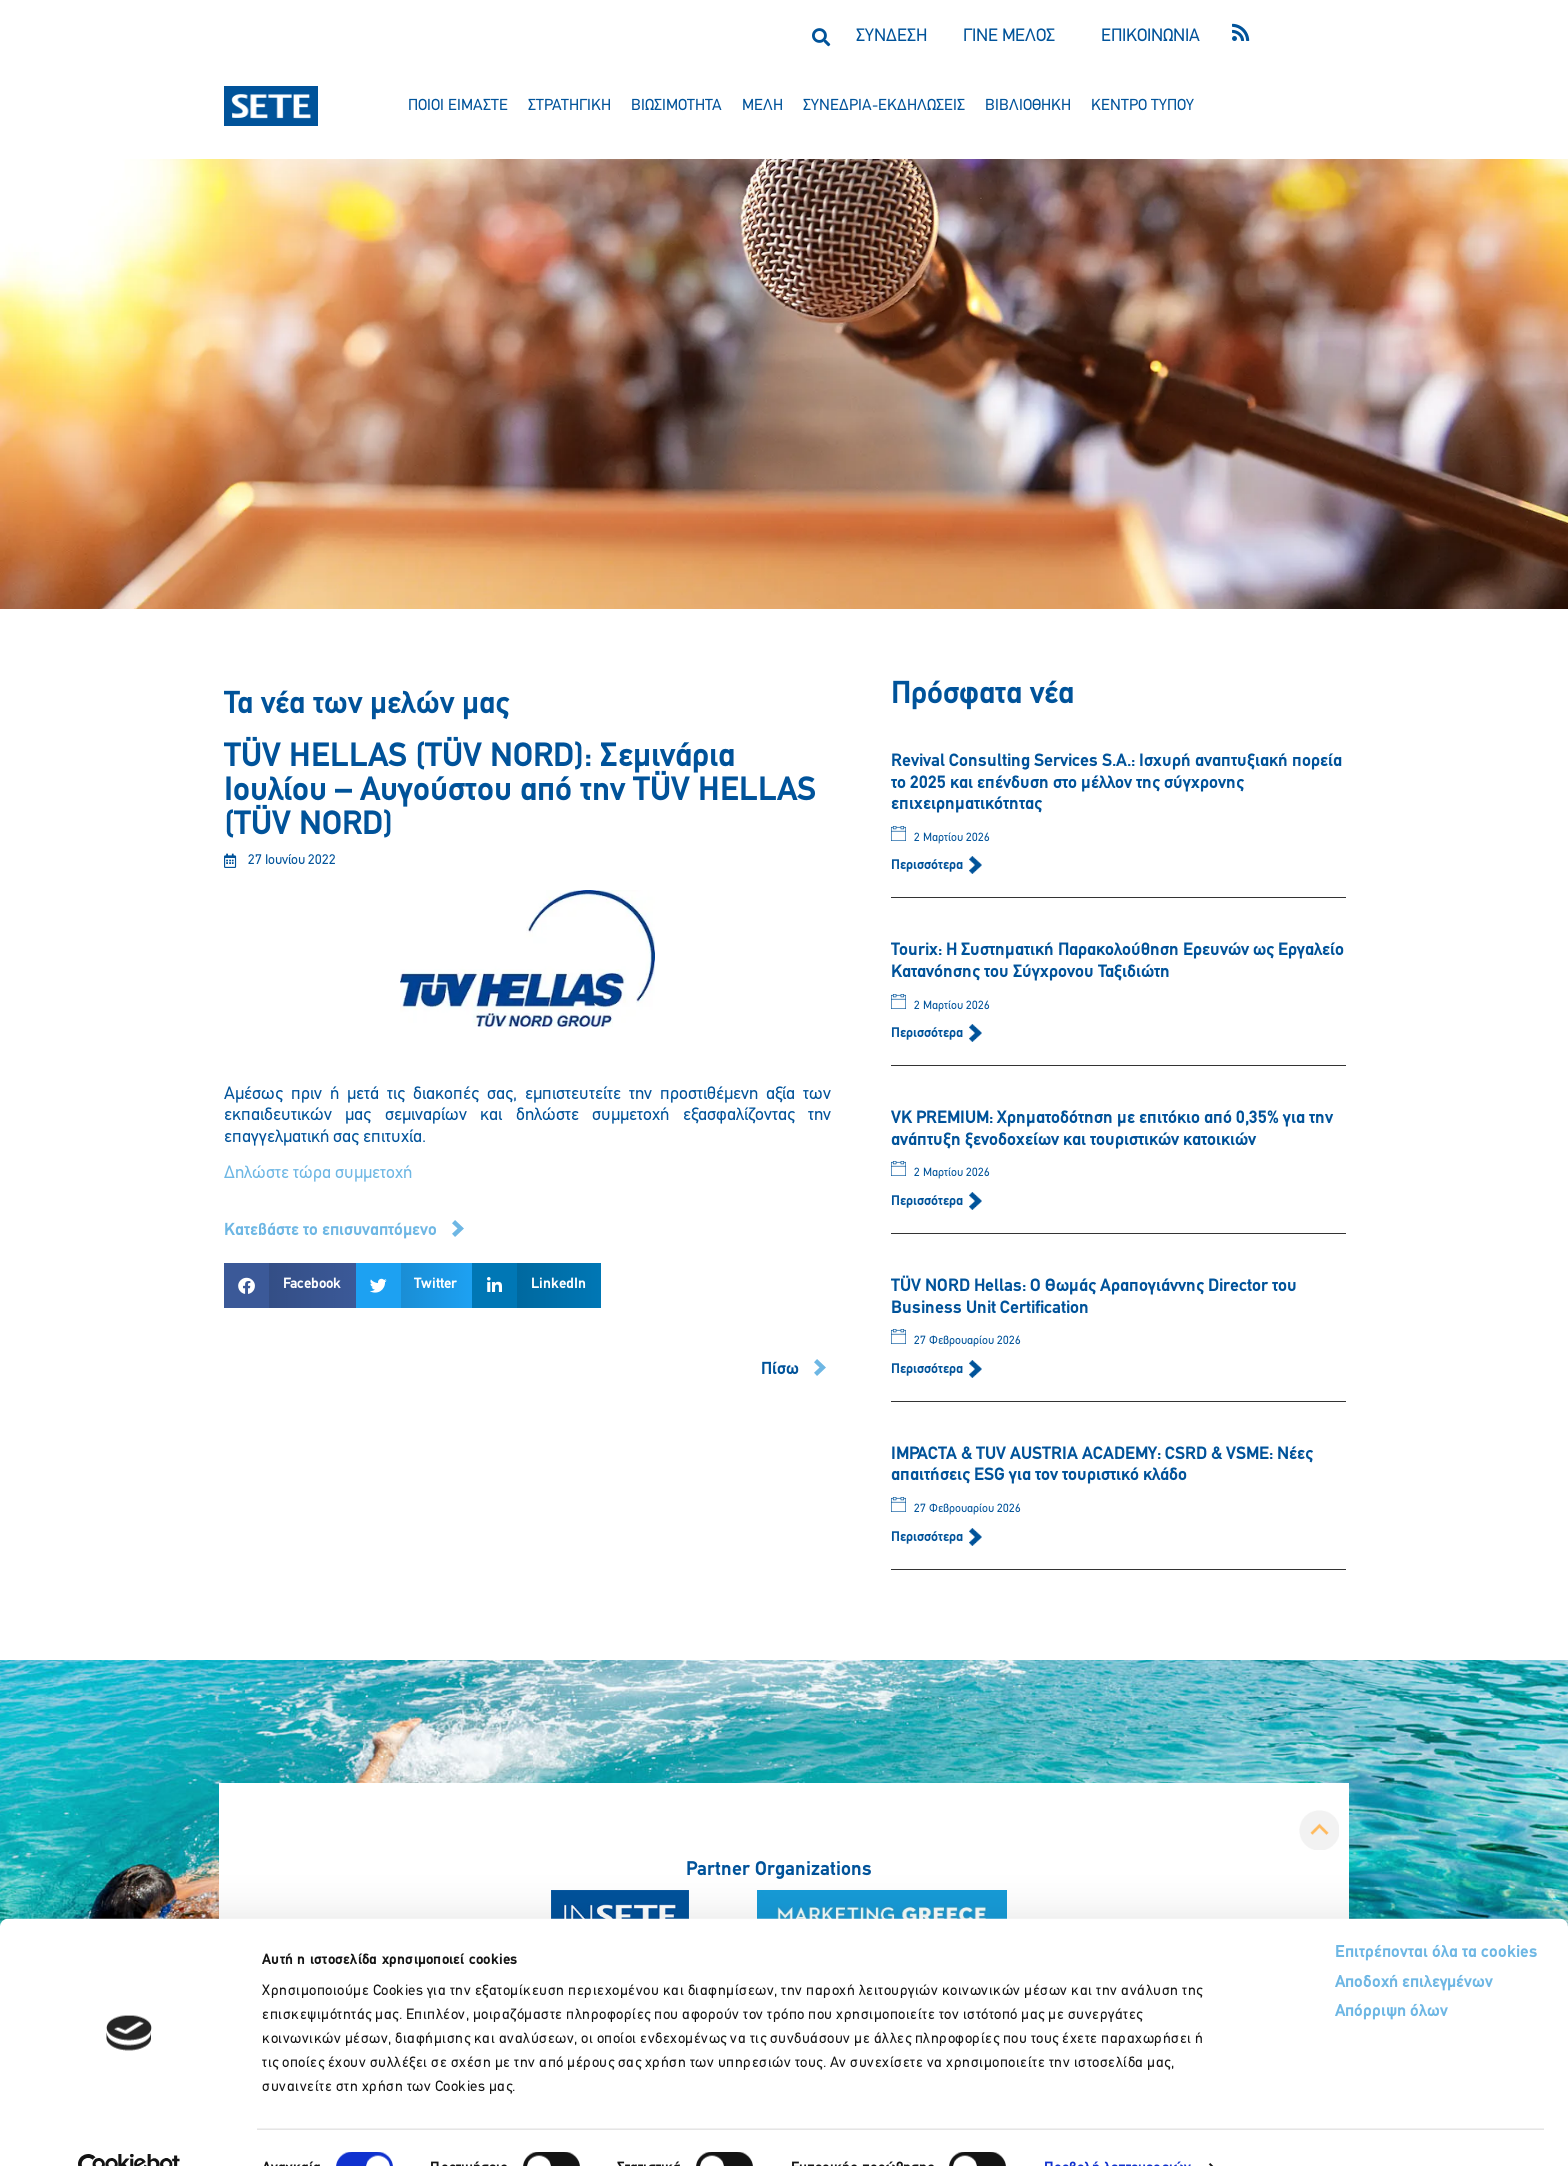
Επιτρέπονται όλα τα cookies (1360, 1911)
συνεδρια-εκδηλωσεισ (884, 106)
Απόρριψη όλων (1316, 1972)
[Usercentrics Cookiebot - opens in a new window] (129, 2127)
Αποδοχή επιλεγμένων (1340, 1942)
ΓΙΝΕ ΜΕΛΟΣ (1009, 36)
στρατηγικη (569, 106)
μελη (762, 106)
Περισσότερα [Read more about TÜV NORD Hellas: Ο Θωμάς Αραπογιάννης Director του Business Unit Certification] (928, 1369)
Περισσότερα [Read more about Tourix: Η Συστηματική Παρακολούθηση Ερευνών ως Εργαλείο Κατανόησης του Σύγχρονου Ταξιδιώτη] (928, 1033)
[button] (820, 36)
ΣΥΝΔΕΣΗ (891, 36)
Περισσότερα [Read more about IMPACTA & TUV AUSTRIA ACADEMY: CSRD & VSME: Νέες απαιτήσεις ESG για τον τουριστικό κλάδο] (928, 1537)
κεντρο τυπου (1142, 106)
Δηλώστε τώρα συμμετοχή (318, 1173)
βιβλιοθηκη (1028, 106)
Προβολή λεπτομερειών (1117, 2126)
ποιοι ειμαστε (458, 106)
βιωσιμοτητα (676, 106)
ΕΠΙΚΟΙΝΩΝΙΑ (1150, 36)
